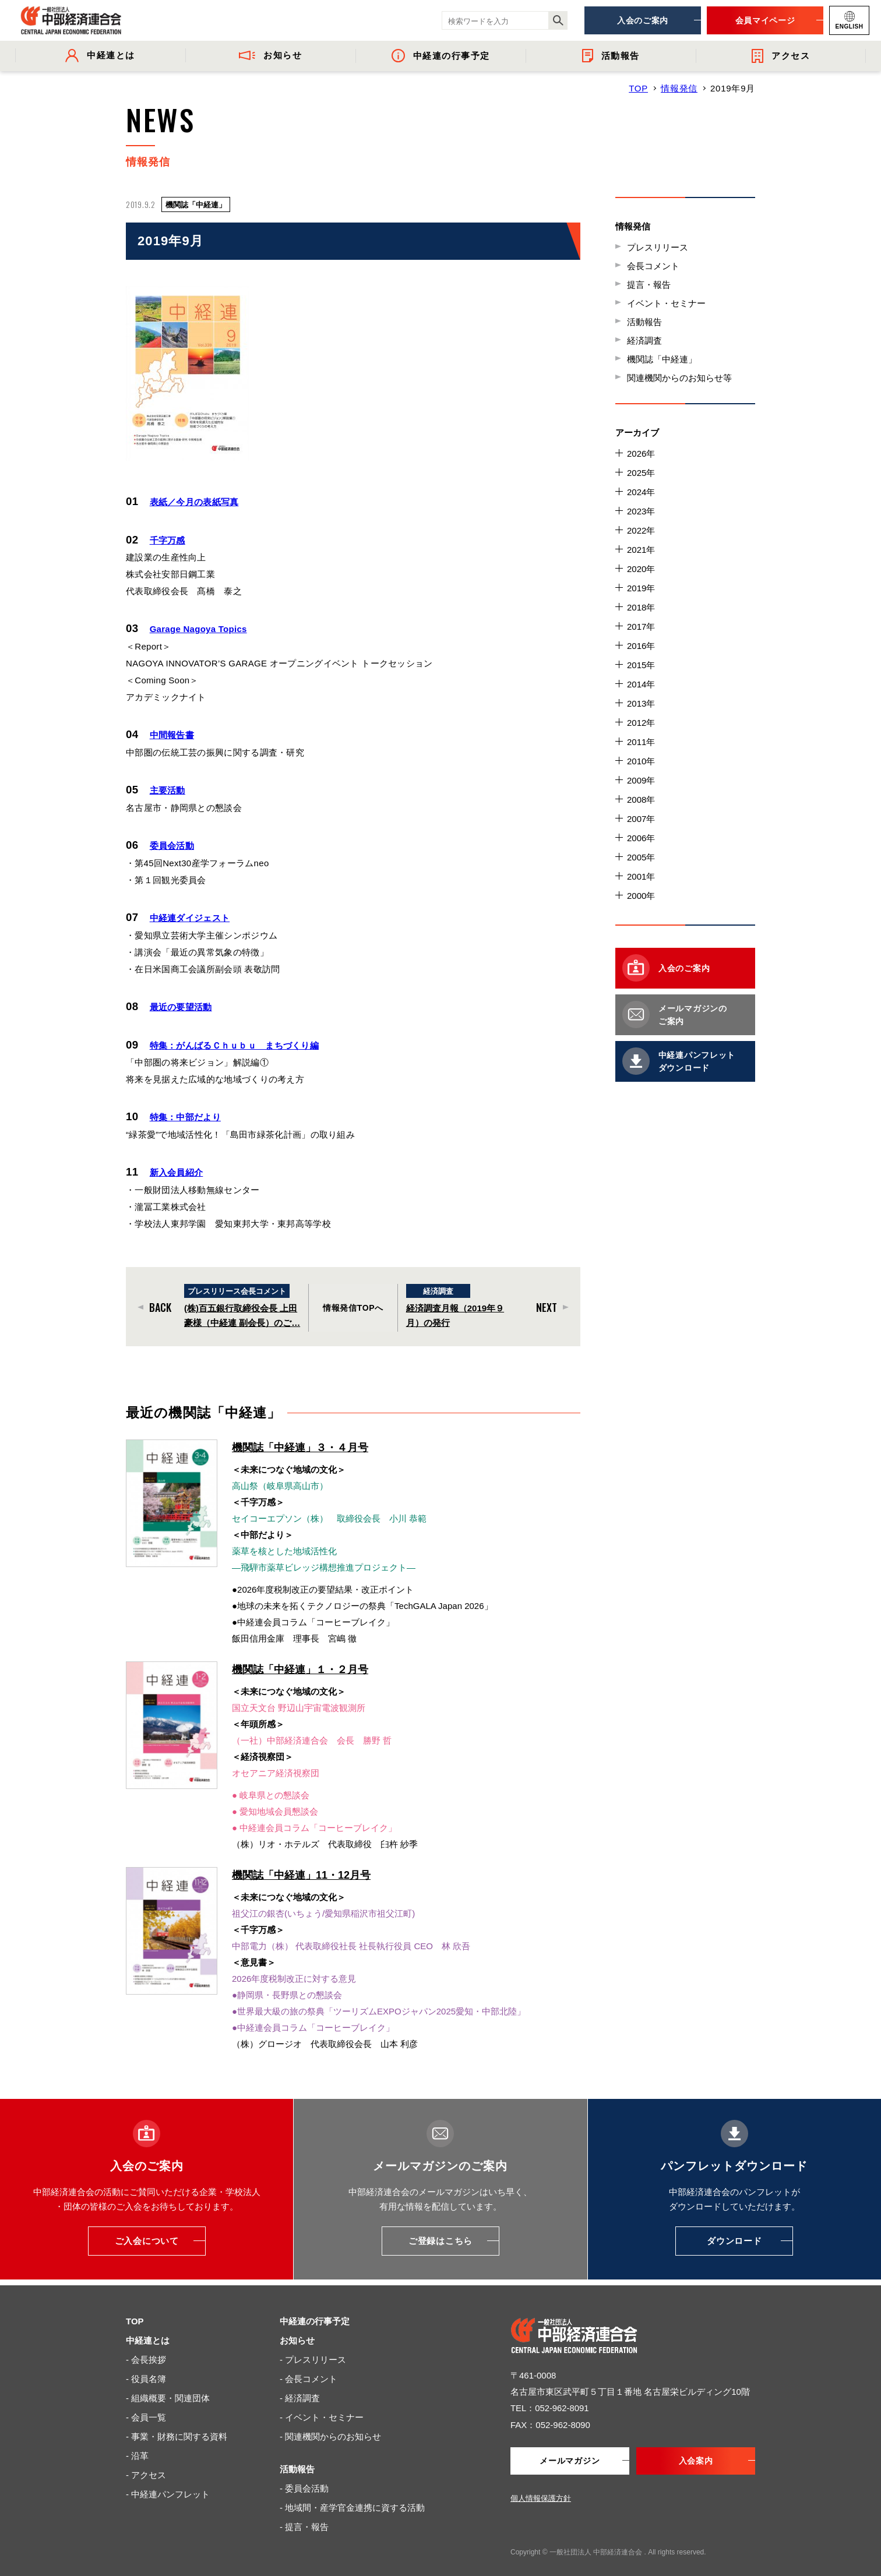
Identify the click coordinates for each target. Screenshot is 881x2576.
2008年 (641, 799)
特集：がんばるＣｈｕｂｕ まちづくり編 (234, 1041)
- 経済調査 (300, 2391)
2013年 (641, 703)
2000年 (641, 896)
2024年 (641, 492)
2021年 (641, 550)
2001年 (641, 876)
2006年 (641, 838)
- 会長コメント (308, 2372)
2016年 (641, 646)
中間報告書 (172, 734)
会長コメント (653, 266)
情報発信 (679, 88)
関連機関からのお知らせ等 (679, 378)
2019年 (641, 588)
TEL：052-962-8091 (550, 2401)
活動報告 (644, 322)
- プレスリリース (313, 2353)
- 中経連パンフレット (168, 2487)
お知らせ (297, 2333)
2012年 (641, 723)
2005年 (641, 857)
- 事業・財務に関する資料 (176, 2429)
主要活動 (167, 788)
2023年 (641, 511)
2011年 (641, 742)
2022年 (641, 530)
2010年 (641, 761)
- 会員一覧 (146, 2410)
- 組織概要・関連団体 (168, 2391)
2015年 (641, 665)
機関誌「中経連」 (662, 359)
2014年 (641, 684)
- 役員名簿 (146, 2372)
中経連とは (148, 2333)
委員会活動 (172, 843)
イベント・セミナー (666, 303)
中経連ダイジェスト (190, 915)
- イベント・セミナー (322, 2410)
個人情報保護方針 (540, 2491)
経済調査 (644, 340)
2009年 (641, 780)
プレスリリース (657, 247)
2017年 (641, 626)
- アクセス (146, 2468)
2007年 (641, 819)
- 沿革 (137, 2449)
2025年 (641, 473)
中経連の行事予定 (315, 2314)
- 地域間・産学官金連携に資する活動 (352, 2501)
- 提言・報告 (304, 2520)
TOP (638, 88)
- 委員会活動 (304, 2481)
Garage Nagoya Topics (198, 628)
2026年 (641, 453)
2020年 (641, 569)
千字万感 (167, 540)
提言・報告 (649, 285)
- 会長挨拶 (146, 2353)
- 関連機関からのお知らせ (330, 2429)
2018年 (641, 607)
